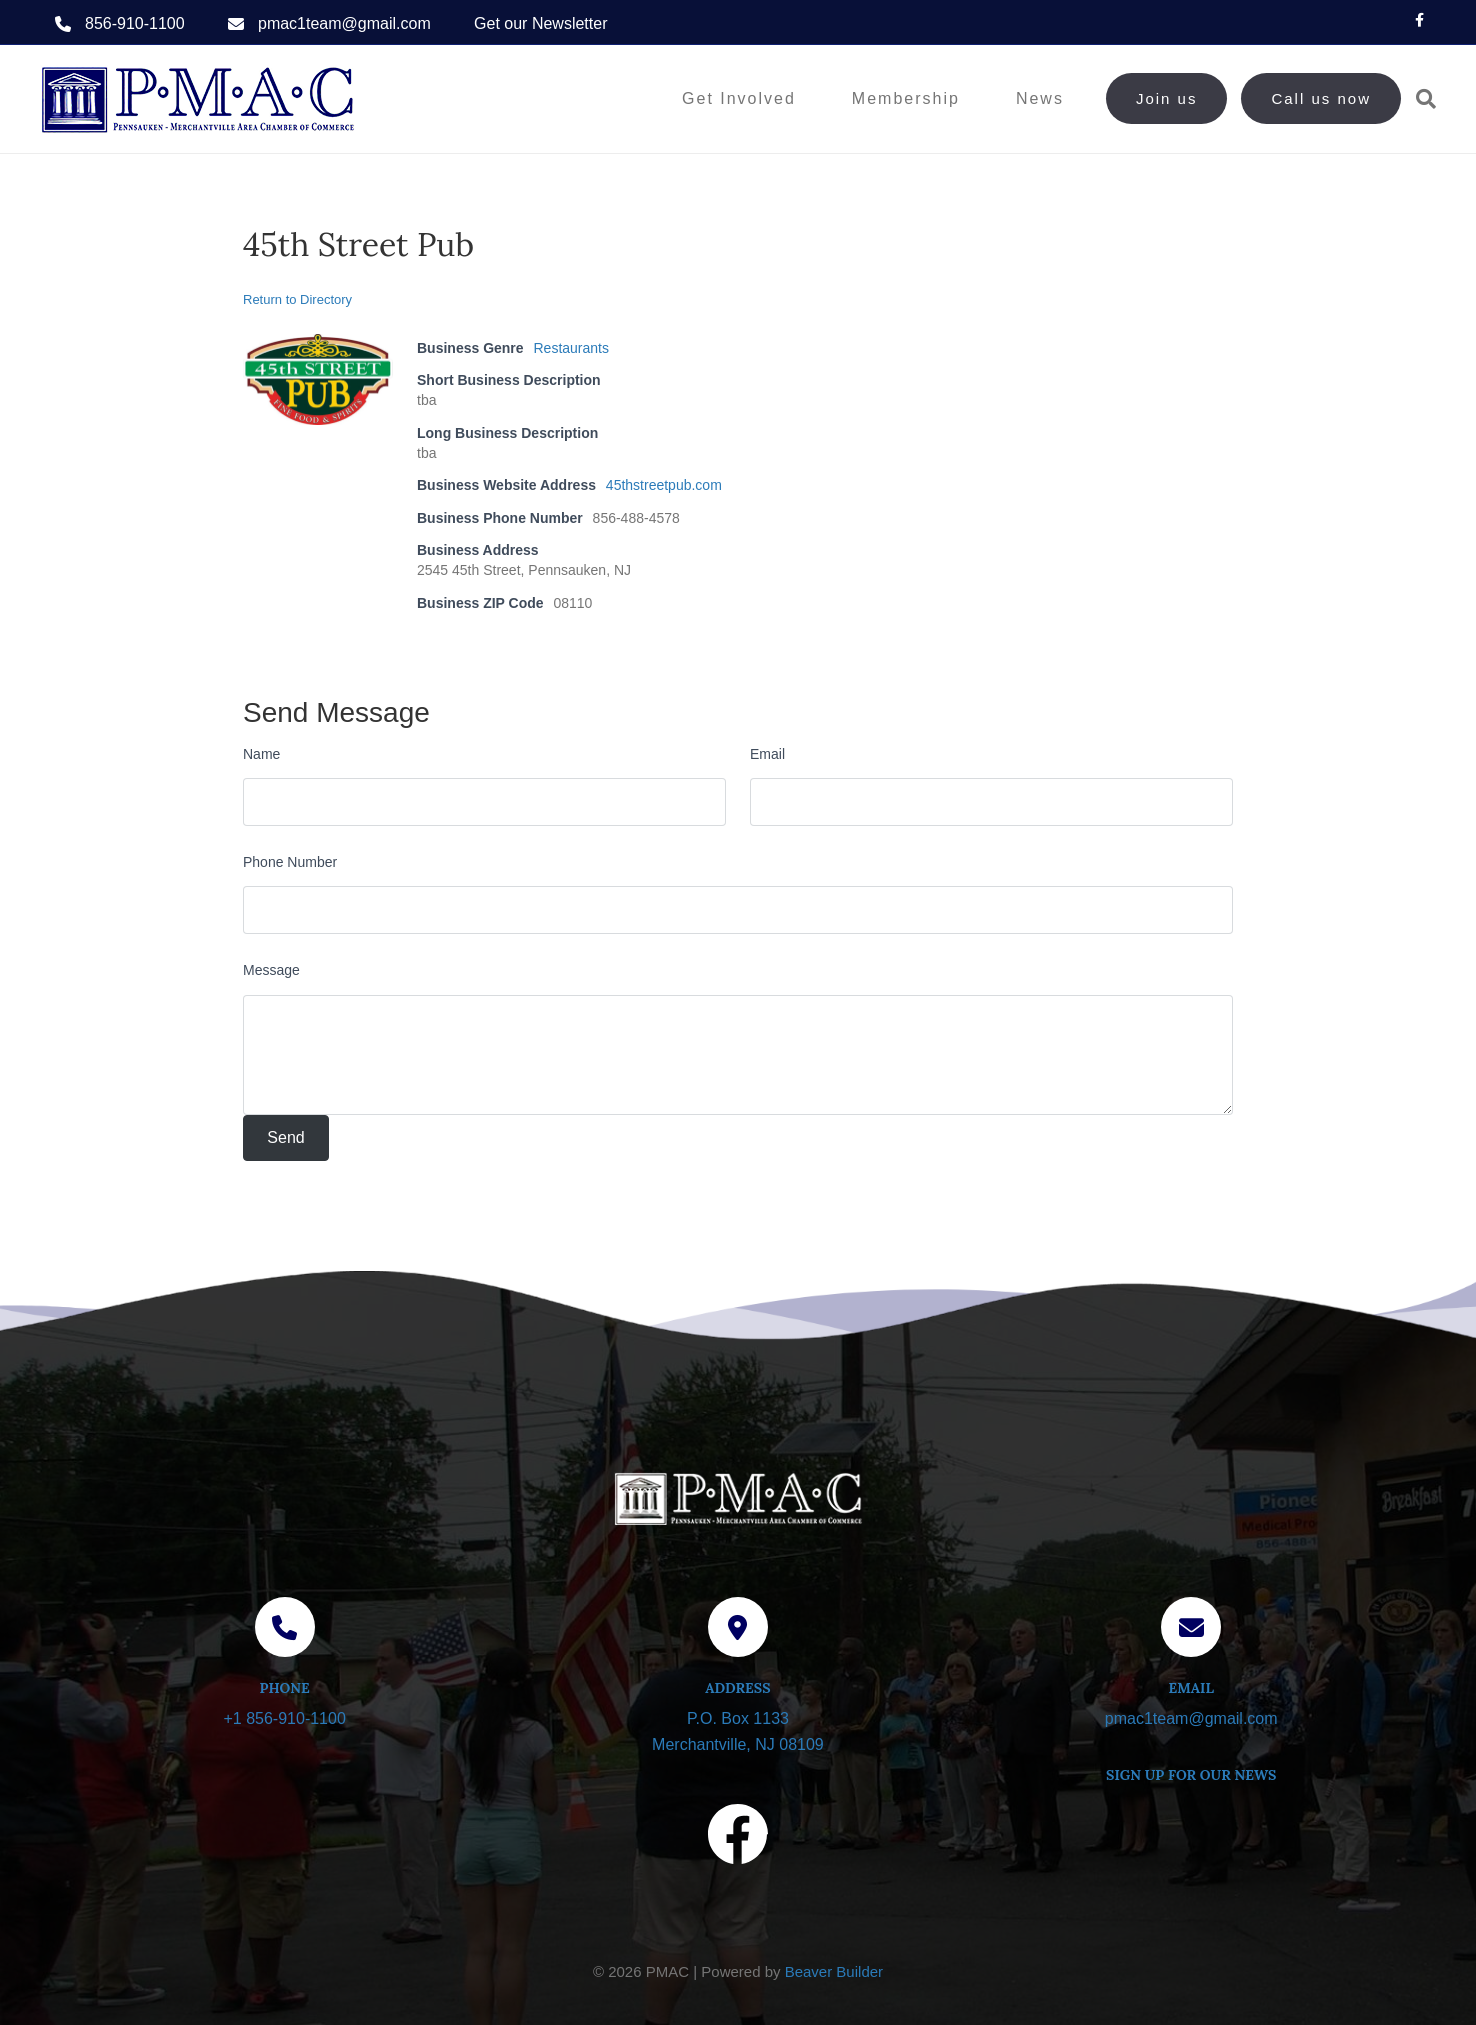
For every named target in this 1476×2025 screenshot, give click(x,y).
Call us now (1321, 98)
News (1040, 98)
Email (767, 754)
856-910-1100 (135, 23)
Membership (906, 98)
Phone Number (290, 862)
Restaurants (571, 348)
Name (261, 754)
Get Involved (739, 98)
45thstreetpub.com (664, 485)
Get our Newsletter (540, 23)
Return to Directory (297, 299)
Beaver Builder (834, 1971)
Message (271, 970)
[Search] (1418, 99)
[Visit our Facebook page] (738, 1838)
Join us (1167, 98)
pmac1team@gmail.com (344, 23)
